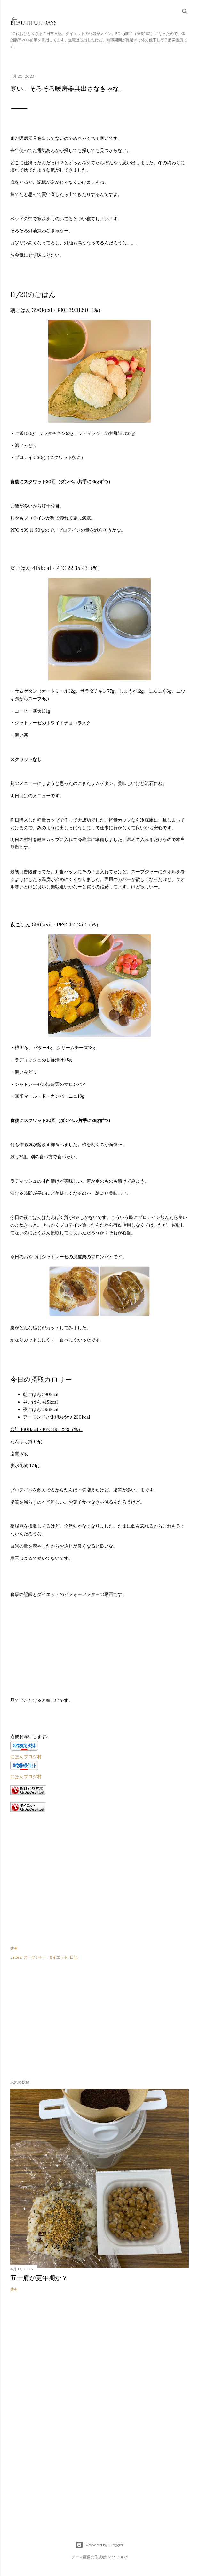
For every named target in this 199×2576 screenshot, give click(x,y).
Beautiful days (33, 23)
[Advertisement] (58, 2018)
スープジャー (35, 1957)
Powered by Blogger (99, 2545)
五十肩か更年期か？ (39, 2278)
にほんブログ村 (26, 1757)
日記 (73, 1957)
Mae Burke (118, 2557)
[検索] (185, 10)
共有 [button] (14, 1948)
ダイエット (58, 1957)
